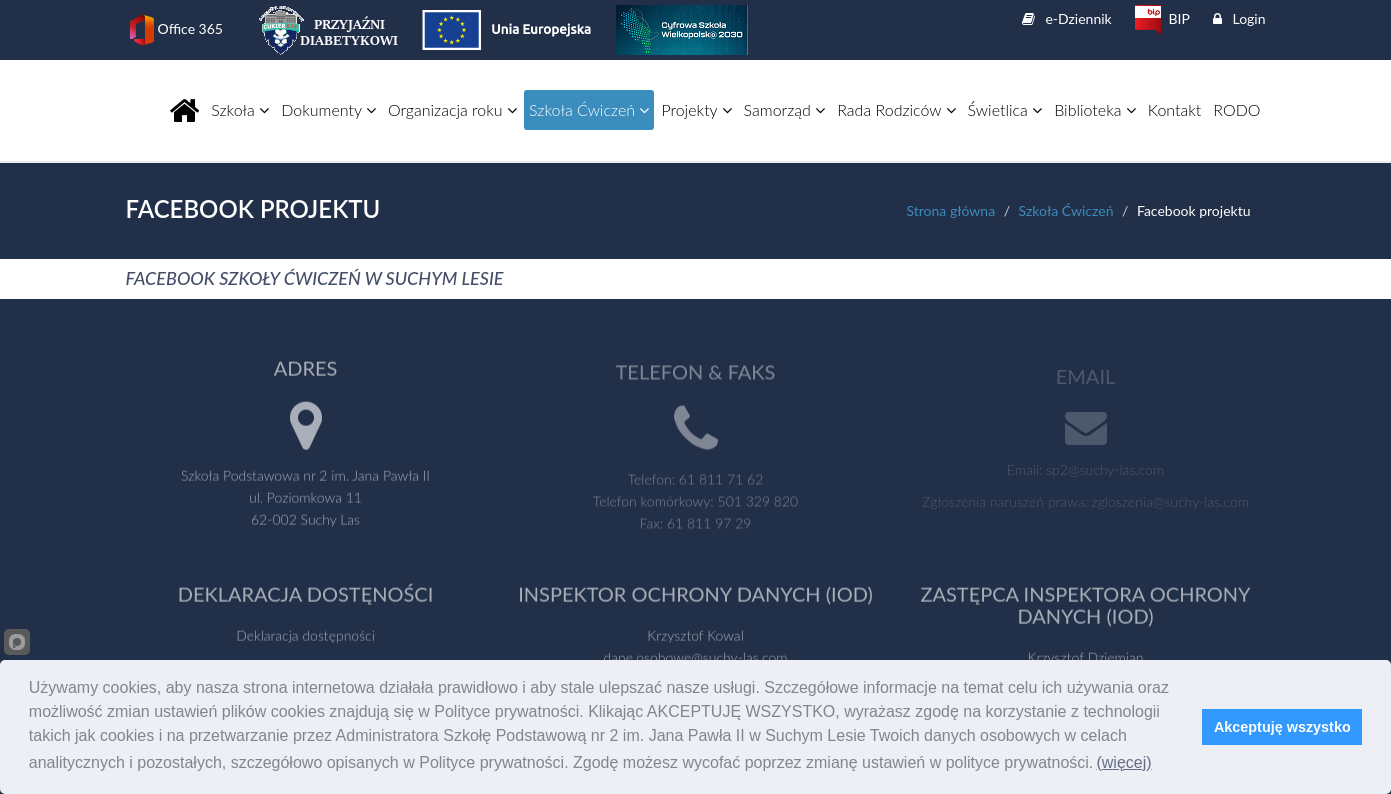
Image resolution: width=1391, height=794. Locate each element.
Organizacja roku (452, 109)
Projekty (696, 109)
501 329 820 (758, 503)
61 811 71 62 (721, 481)
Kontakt (1174, 109)
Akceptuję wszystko (1282, 727)
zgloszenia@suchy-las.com (1170, 503)
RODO (1236, 109)
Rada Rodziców (896, 109)
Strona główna (950, 210)
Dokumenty (328, 109)
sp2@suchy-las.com (1105, 471)
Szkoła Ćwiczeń (589, 109)
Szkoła (240, 109)
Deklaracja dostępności (305, 637)
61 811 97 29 (709, 525)
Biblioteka (1095, 109)
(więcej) (1123, 762)
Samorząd (785, 109)
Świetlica (1005, 109)
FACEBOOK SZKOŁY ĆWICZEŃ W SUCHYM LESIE (315, 278)
